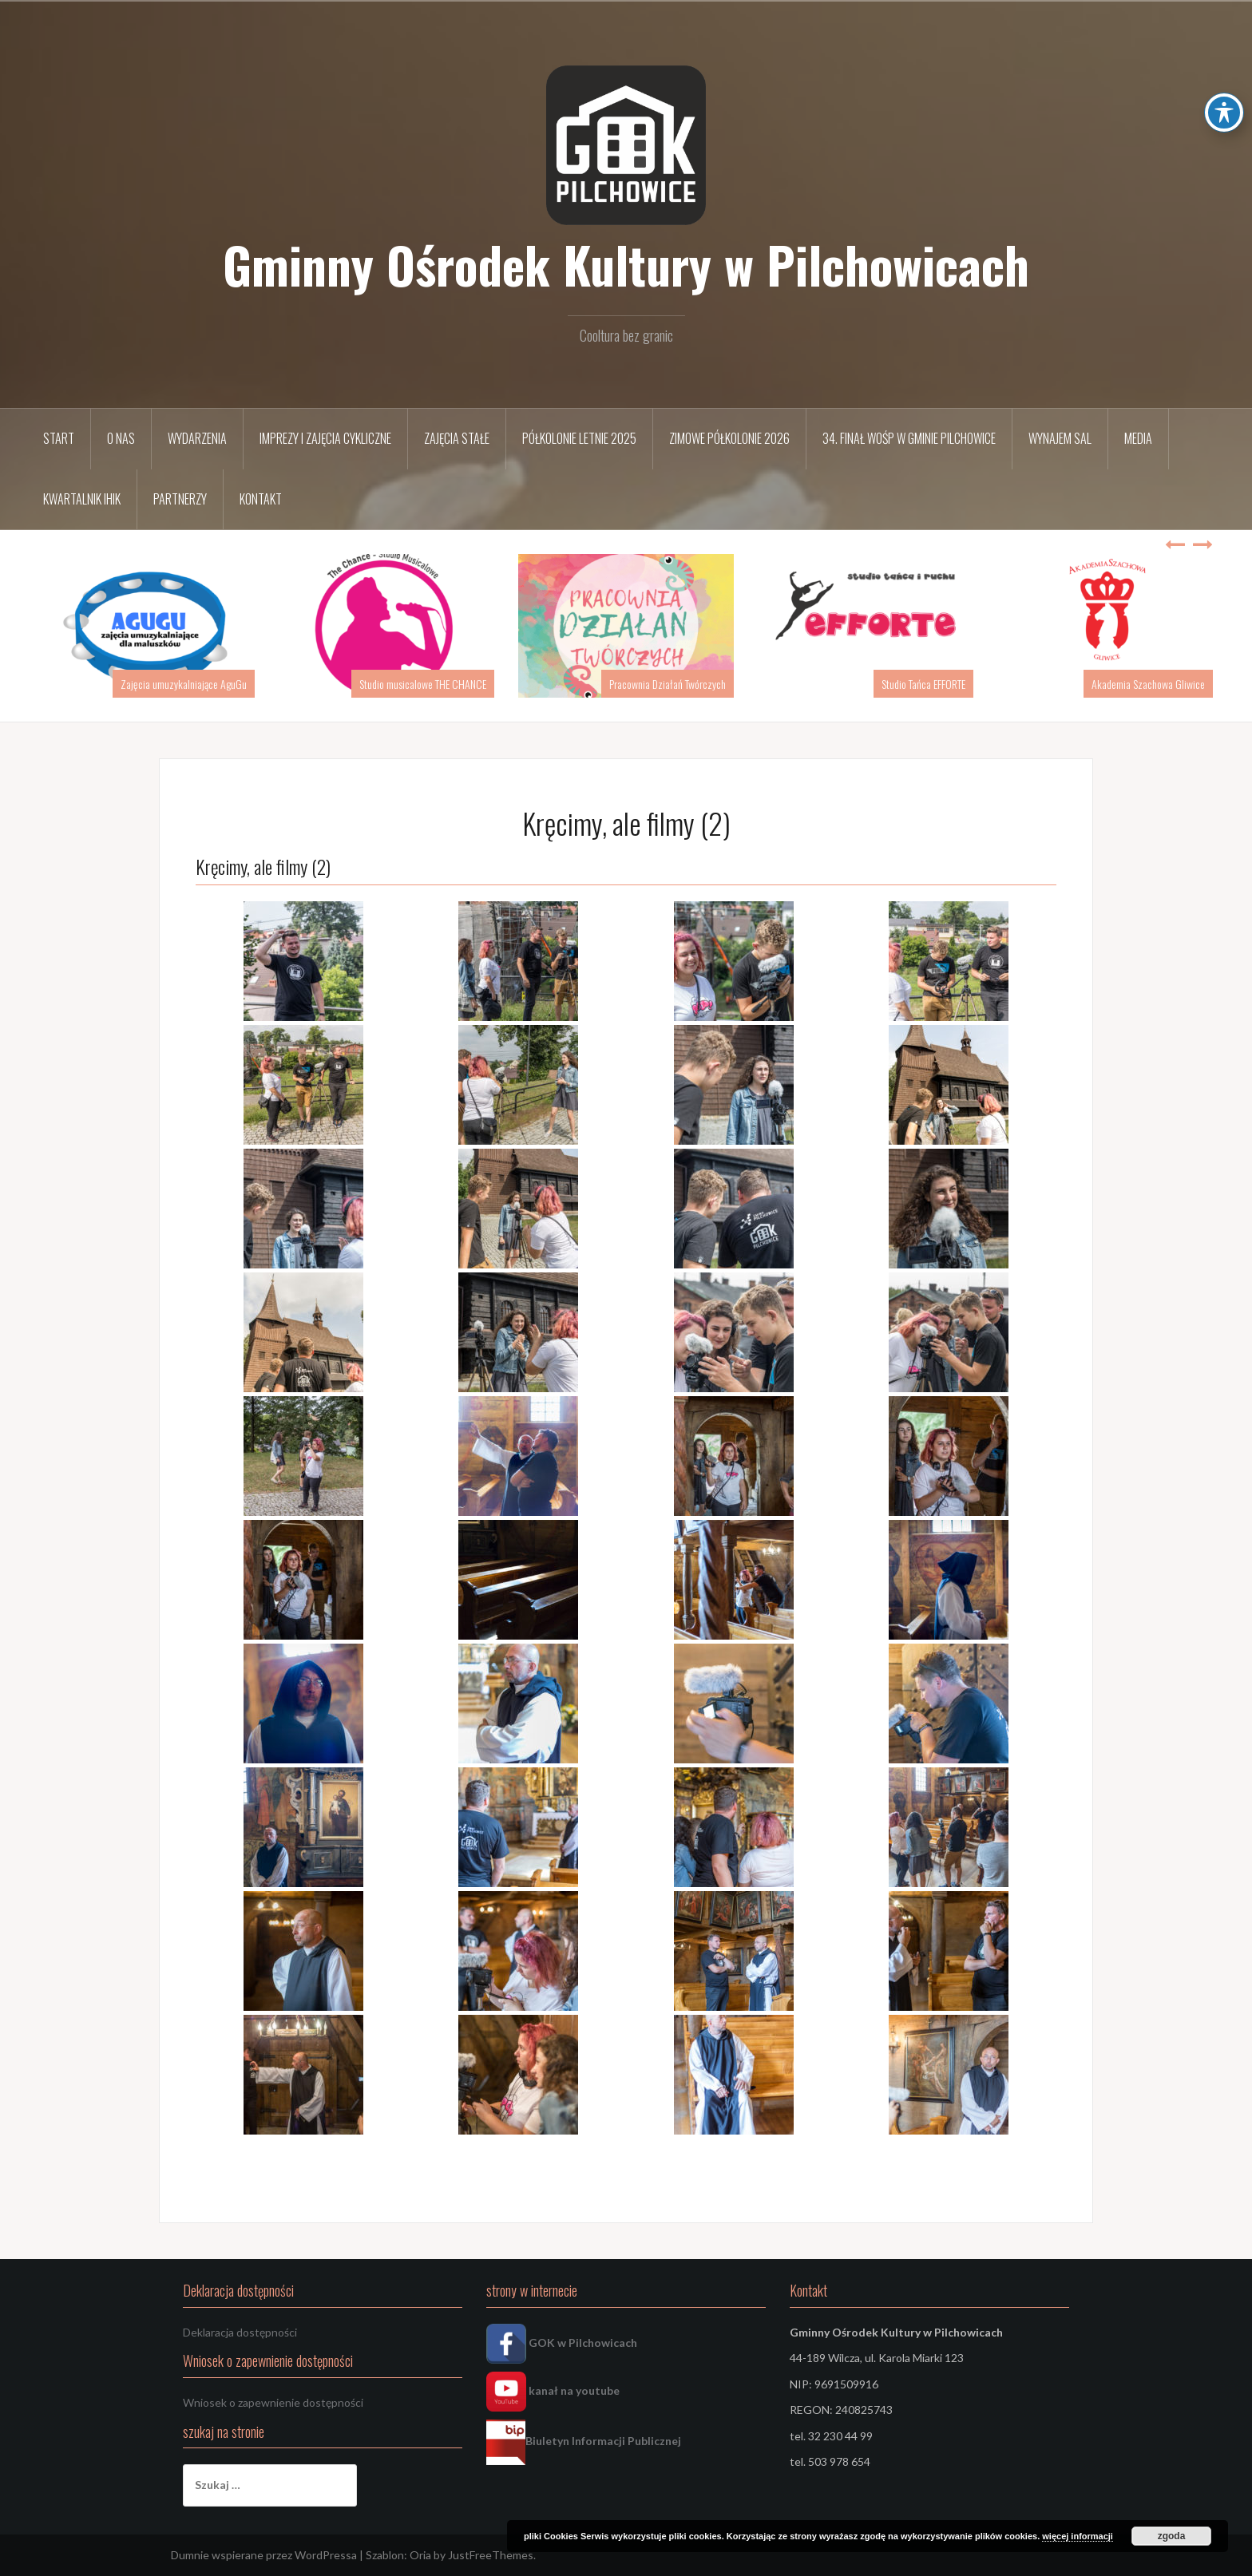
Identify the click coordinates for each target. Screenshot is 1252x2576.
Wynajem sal (1060, 438)
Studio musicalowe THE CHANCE (422, 683)
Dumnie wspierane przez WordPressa (264, 2555)
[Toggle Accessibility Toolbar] (1224, 24)
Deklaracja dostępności (240, 2332)
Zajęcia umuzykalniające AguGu (184, 683)
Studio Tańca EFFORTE (923, 683)
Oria (420, 2555)
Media (1138, 438)
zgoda (1172, 2536)
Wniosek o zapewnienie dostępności (273, 2402)
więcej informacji (1077, 2536)
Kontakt (261, 498)
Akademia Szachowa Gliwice (1148, 683)
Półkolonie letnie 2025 (579, 438)
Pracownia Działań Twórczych (667, 683)
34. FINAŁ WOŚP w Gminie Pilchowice (909, 438)
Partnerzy (180, 498)
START (58, 438)
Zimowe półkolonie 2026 (729, 438)
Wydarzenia (197, 438)
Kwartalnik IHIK (82, 498)
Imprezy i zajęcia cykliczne (325, 438)
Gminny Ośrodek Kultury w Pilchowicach (626, 264)
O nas (121, 438)
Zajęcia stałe (456, 438)
